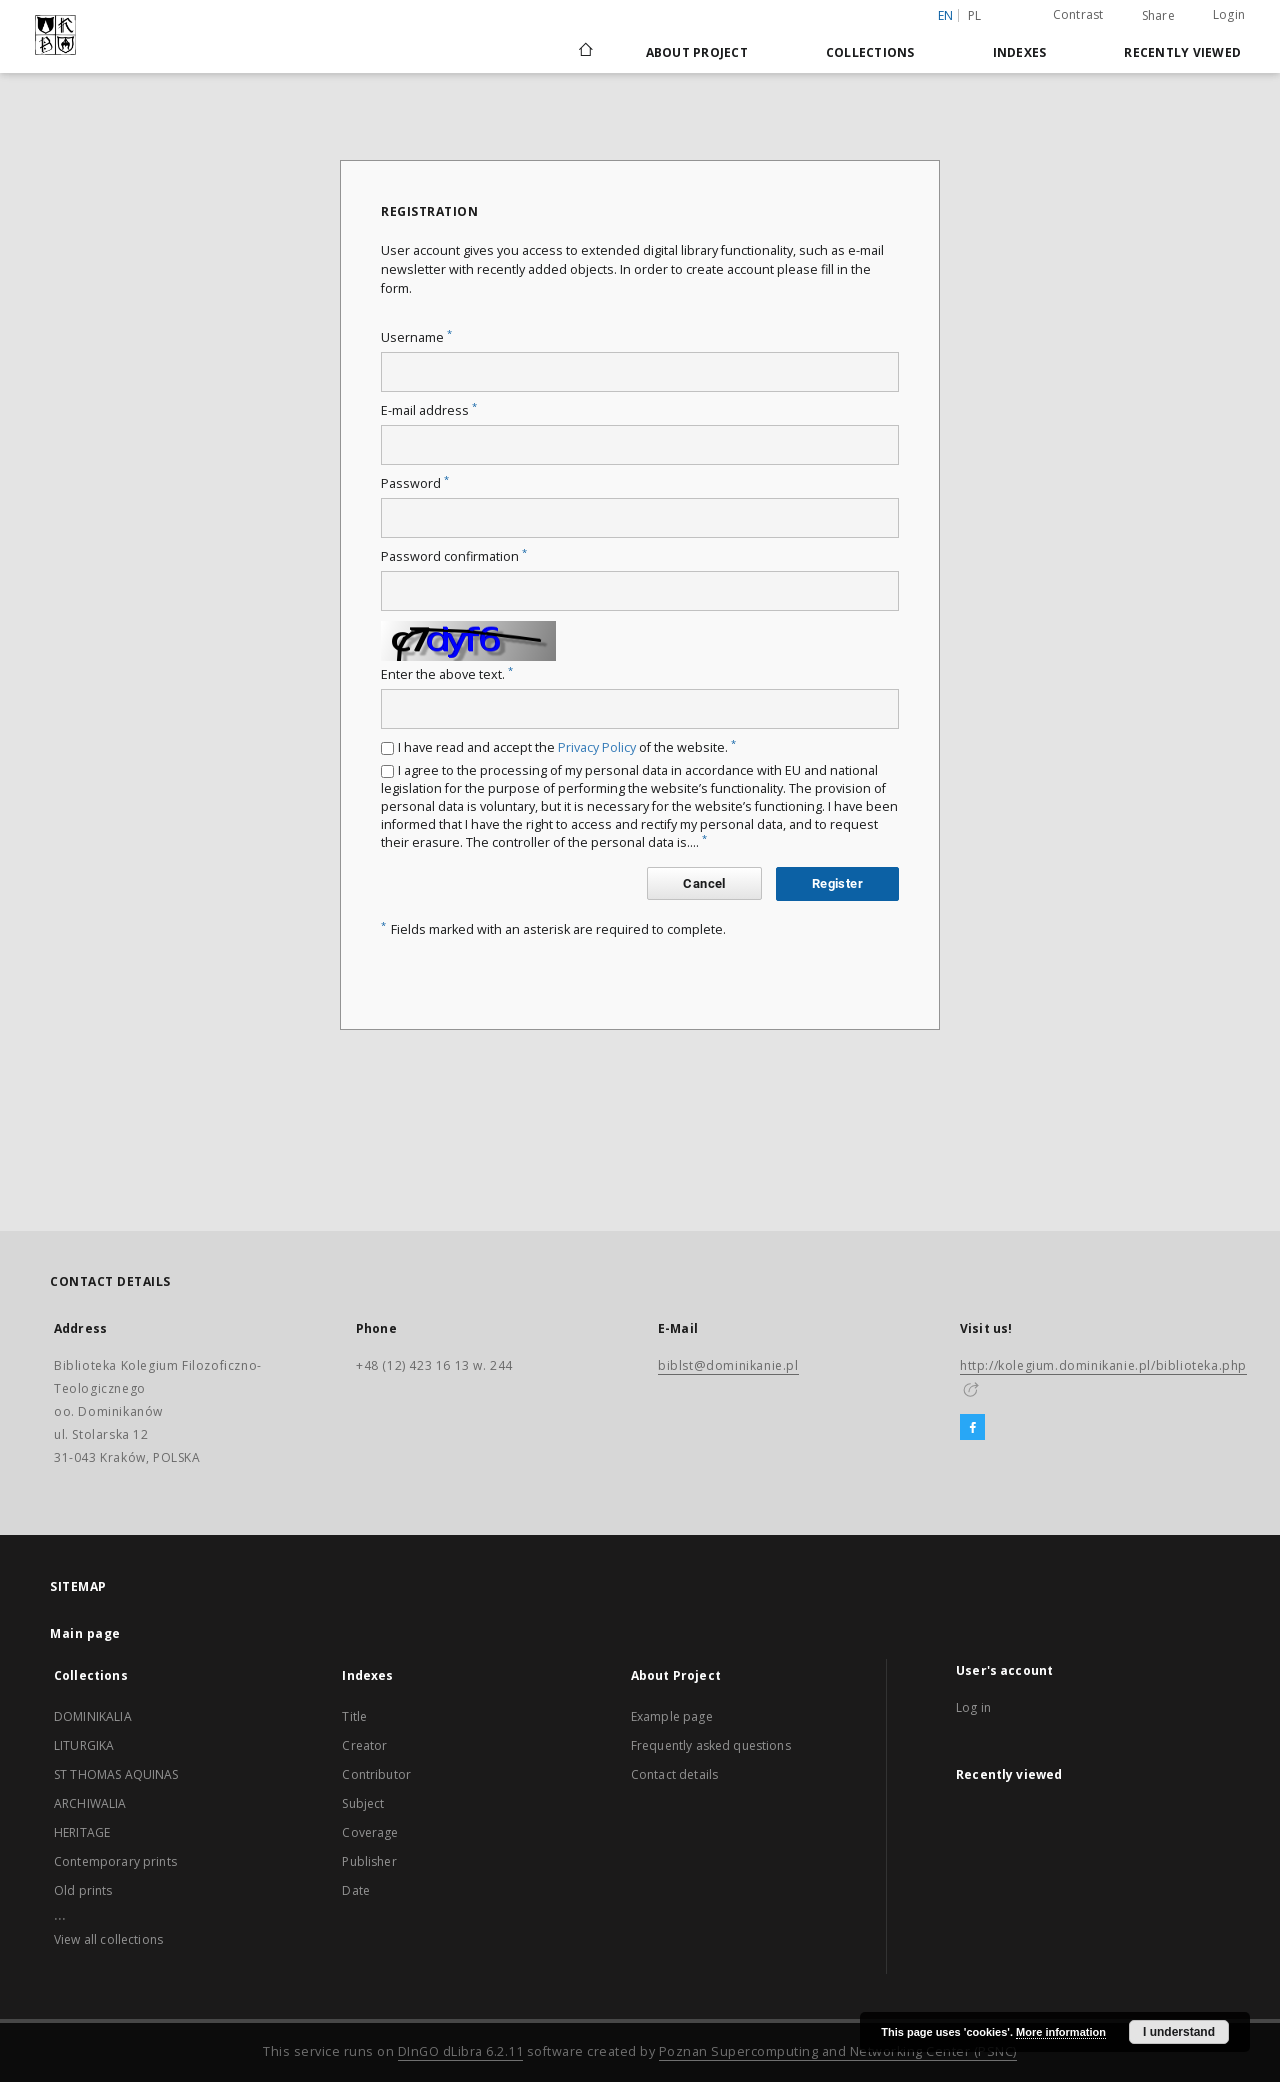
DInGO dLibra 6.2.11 (461, 2051)
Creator (364, 1745)
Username (416, 337)
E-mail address (429, 410)
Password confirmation (454, 556)
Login (1229, 14)
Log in (973, 1707)
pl (975, 15)
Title (354, 1716)
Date (356, 1890)
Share (1158, 16)
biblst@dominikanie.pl (728, 1365)
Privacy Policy (597, 747)
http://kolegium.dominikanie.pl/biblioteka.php (1103, 1365)
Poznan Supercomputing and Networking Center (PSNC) (838, 2051)
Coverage (370, 1832)
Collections (870, 52)
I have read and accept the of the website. (567, 747)
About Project (697, 52)
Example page (672, 1716)
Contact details (674, 1774)
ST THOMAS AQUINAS (116, 1774)
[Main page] (584, 52)
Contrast (1078, 14)
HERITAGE (82, 1832)
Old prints (83, 1890)
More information (1061, 2032)
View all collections (108, 1939)
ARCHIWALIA (90, 1803)
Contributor (376, 1774)
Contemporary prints (115, 1861)
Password (415, 483)
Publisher (369, 1861)
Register (837, 883)
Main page (85, 1633)
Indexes (1020, 52)
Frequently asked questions (711, 1745)
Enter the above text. (447, 674)
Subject (363, 1803)
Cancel (704, 883)
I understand (1179, 2032)
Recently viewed (1182, 52)
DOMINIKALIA (93, 1716)
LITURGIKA (84, 1745)
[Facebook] (972, 1428)
